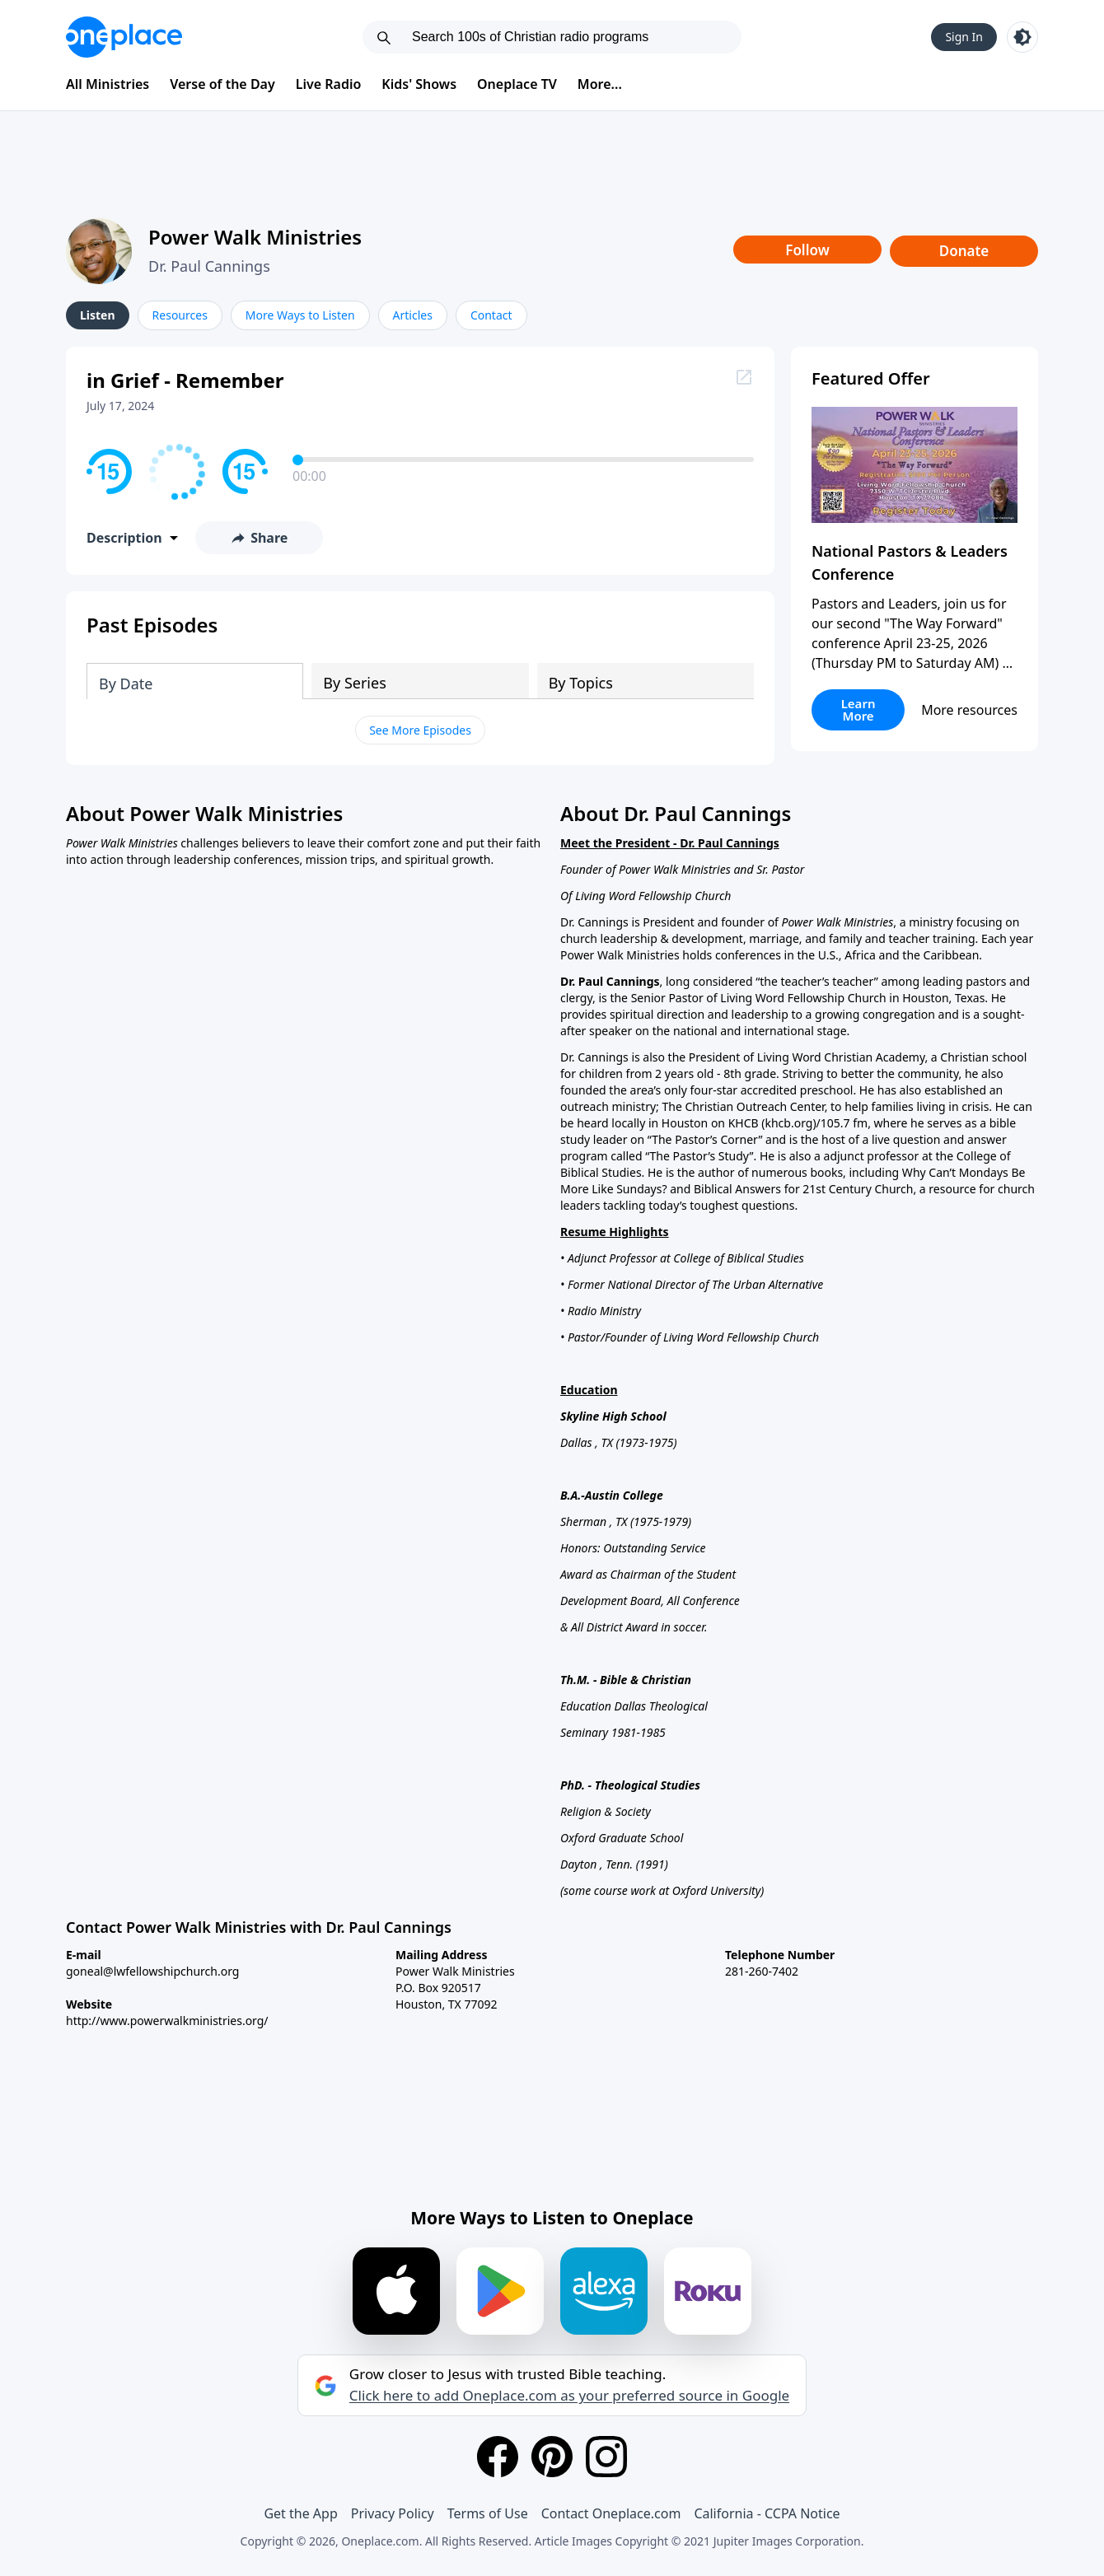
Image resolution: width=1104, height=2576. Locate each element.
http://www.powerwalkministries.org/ (167, 2020)
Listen (97, 315)
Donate (964, 250)
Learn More (858, 709)
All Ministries (107, 84)
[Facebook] (497, 2456)
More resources (969, 710)
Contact (491, 315)
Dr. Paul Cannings (209, 266)
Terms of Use (487, 2513)
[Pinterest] (552, 2456)
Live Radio (329, 84)
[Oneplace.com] (124, 37)
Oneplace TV (517, 84)
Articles (413, 315)
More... (600, 84)
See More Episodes (420, 730)
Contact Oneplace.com (611, 2513)
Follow (807, 249)
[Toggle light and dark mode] (1022, 37)
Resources (180, 315)
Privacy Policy (392, 2513)
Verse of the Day (222, 84)
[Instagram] (606, 2456)
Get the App (300, 2513)
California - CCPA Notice (767, 2513)
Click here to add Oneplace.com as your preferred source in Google (569, 2396)
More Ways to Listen (300, 315)
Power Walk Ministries (255, 236)
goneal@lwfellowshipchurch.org (152, 1971)
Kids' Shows (418, 84)
